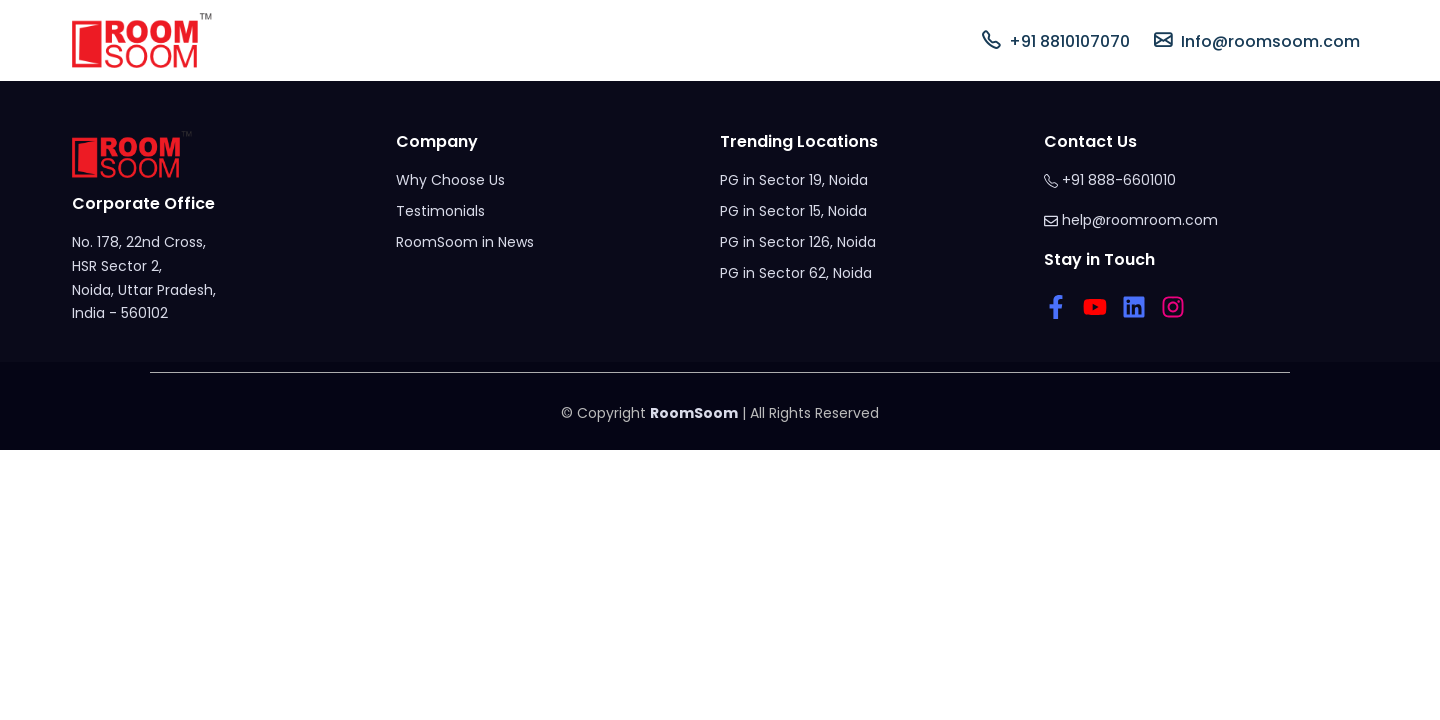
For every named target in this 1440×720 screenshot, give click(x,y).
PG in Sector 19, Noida (794, 180)
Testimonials (440, 211)
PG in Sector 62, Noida (796, 273)
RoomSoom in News (465, 242)
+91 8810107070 (1056, 40)
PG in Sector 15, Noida (793, 211)
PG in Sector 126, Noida (798, 242)
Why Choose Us (450, 180)
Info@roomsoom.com (1257, 40)
